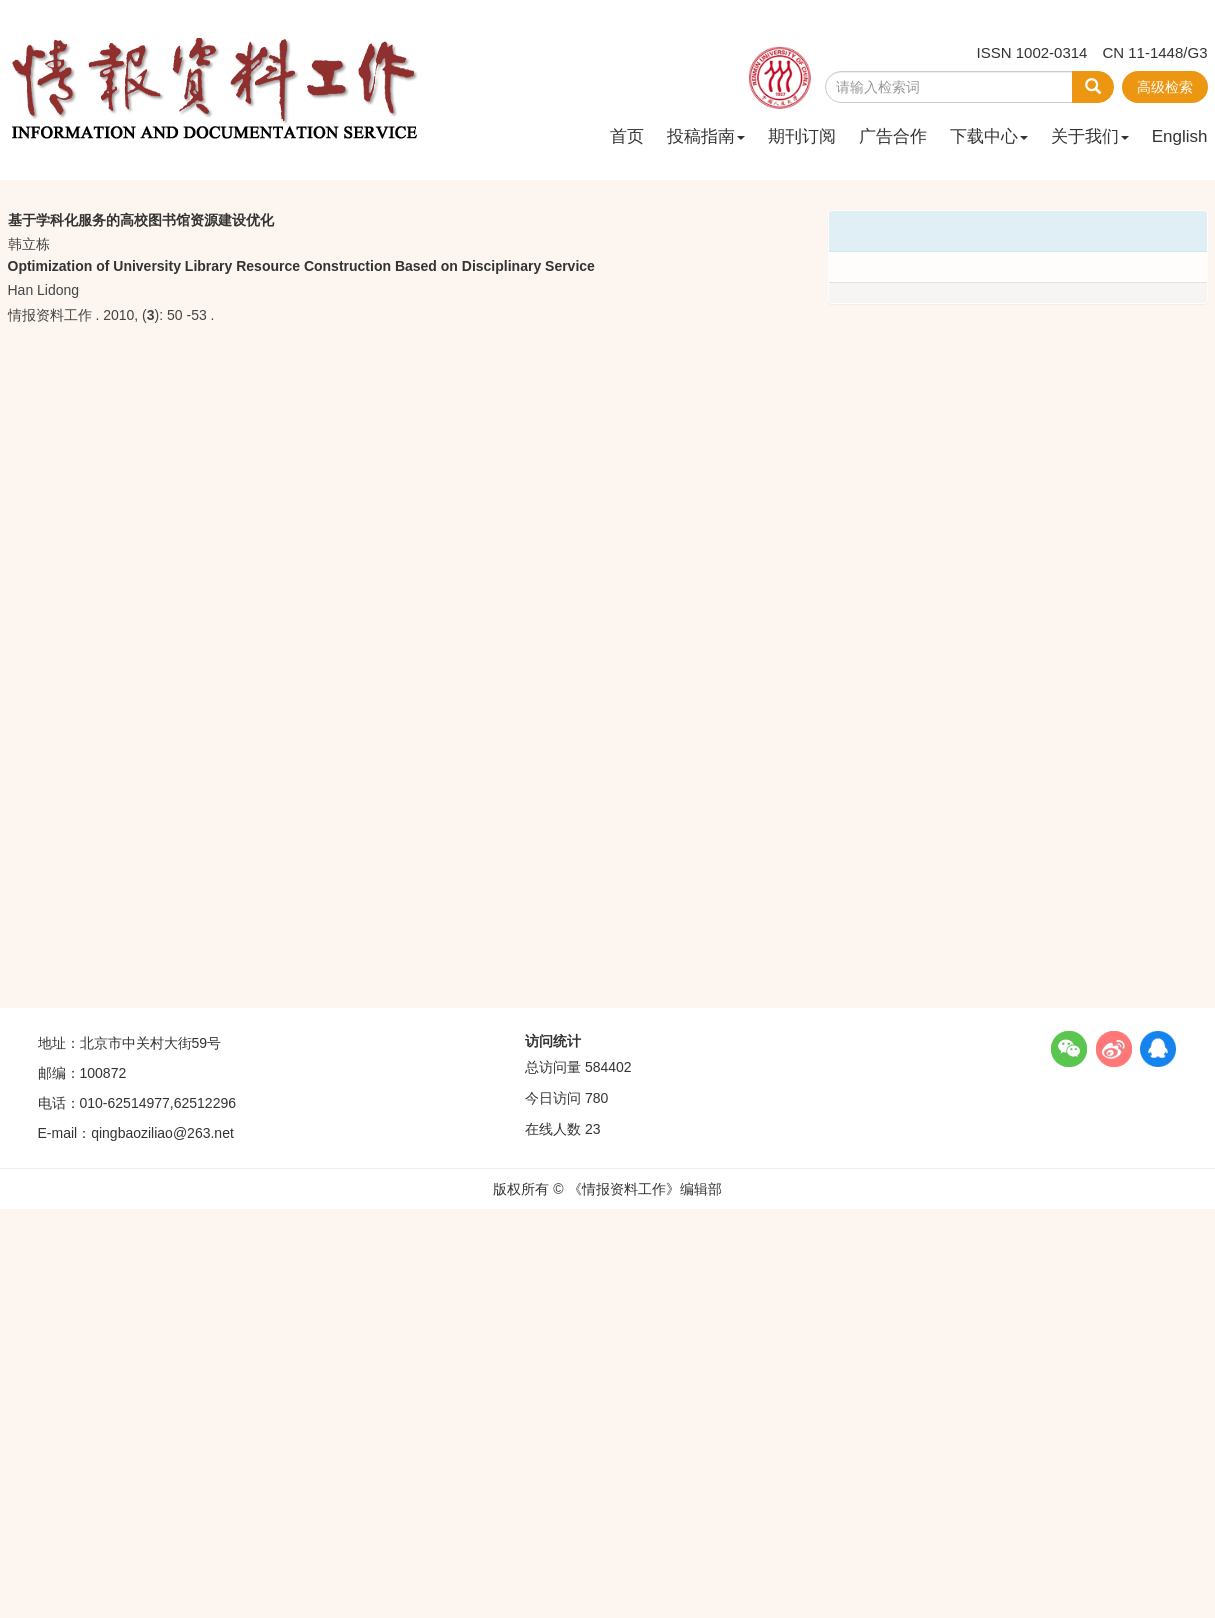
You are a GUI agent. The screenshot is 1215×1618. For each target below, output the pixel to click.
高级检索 (1165, 87)
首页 (627, 136)
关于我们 (1090, 136)
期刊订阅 (802, 136)
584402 (608, 1067)
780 (596, 1098)
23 (593, 1129)
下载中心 (989, 136)
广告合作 (893, 136)
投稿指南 (706, 136)
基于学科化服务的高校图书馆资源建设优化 (141, 220)
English (1180, 136)
